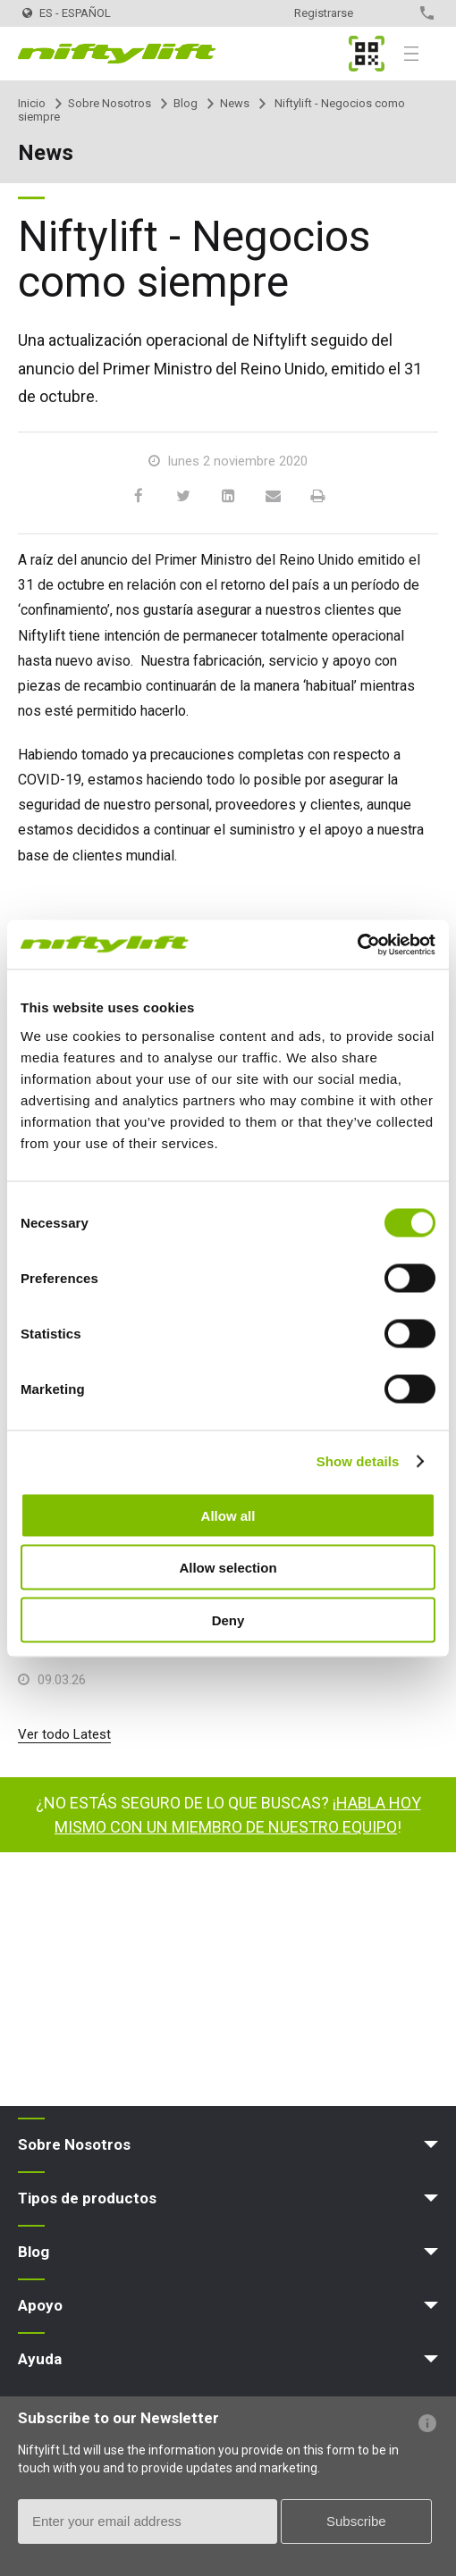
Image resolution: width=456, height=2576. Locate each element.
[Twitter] (183, 497)
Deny (228, 1619)
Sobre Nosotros (109, 103)
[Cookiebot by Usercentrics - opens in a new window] (357, 944)
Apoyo (40, 2305)
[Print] (317, 497)
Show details (358, 1461)
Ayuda (40, 2359)
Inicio (32, 103)
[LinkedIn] (228, 497)
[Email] (272, 497)
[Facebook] (138, 497)
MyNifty (366, 53)
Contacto (395, 13)
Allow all (228, 1515)
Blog (185, 103)
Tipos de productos (87, 2198)
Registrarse (323, 13)
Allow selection (227, 1567)
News (234, 103)
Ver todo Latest (64, 1734)
